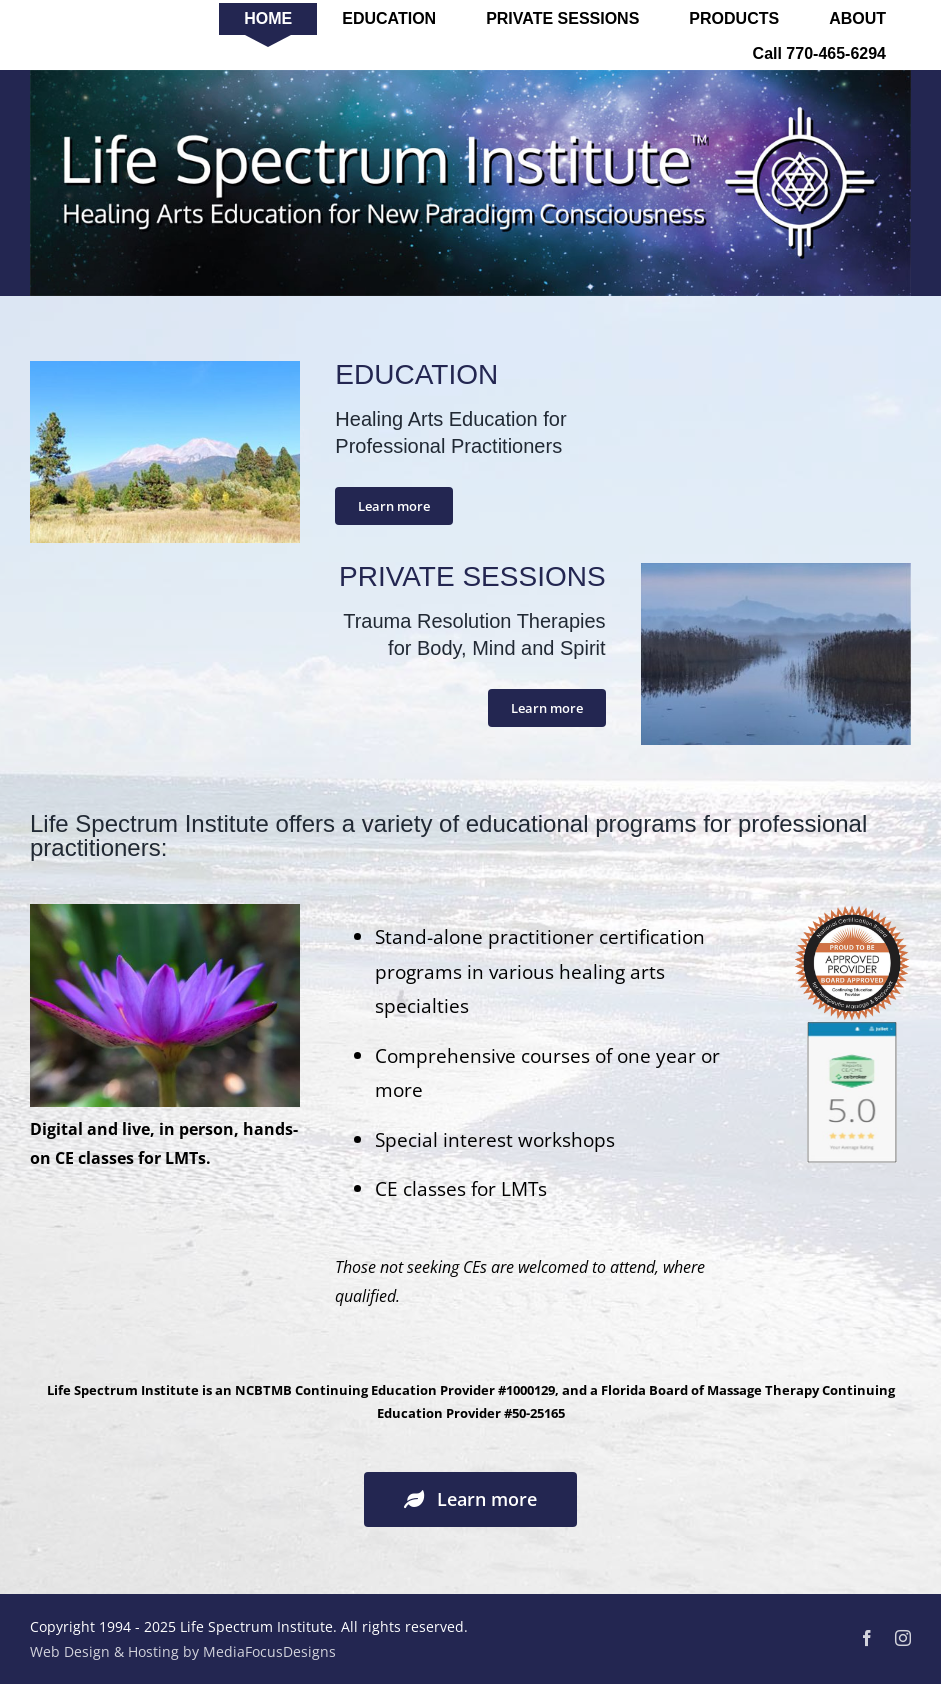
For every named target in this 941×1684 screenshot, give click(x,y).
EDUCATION (416, 374)
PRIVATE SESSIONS (472, 576)
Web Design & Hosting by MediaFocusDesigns (183, 1651)
